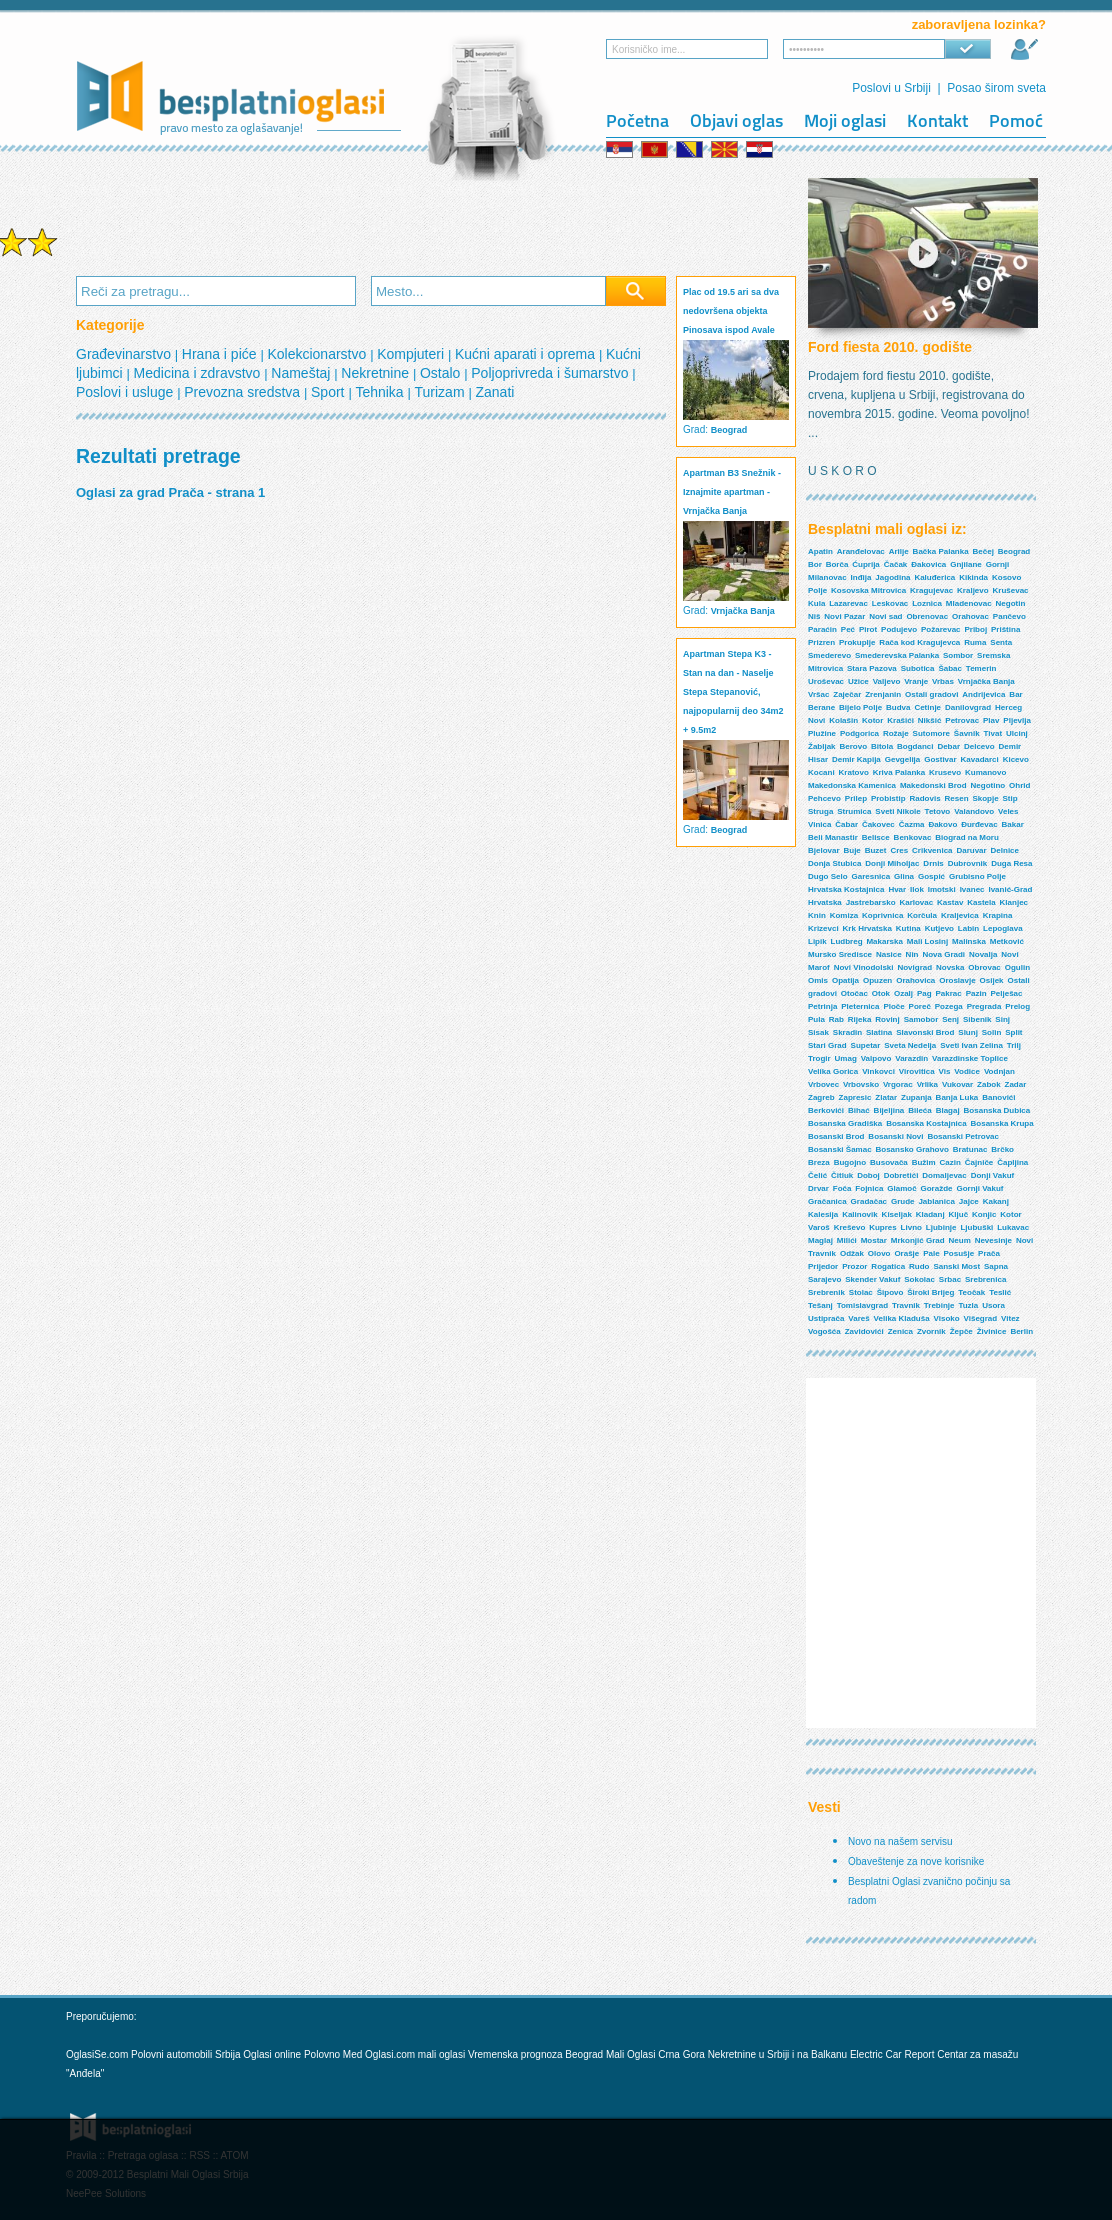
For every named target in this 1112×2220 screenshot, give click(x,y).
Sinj (1002, 1019)
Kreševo (850, 1227)
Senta (1001, 642)
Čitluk (842, 1175)
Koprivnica (882, 915)
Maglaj (820, 1240)
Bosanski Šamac (840, 1149)
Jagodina (892, 577)
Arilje (899, 551)
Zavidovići (864, 1331)
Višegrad (981, 1318)
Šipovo (890, 1292)
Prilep (856, 798)
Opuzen (877, 980)
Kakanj (996, 1201)
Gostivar (940, 759)
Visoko (947, 1318)
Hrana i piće (221, 354)
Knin (817, 915)
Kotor (872, 720)
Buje (851, 850)
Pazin (976, 993)
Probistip (888, 798)
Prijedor (823, 1266)
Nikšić (930, 720)
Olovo (879, 1253)
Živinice (992, 1331)
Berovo (853, 746)
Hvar (897, 889)
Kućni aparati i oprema (527, 354)
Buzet (876, 850)
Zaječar (847, 694)
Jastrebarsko (871, 902)
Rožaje (896, 733)
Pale (931, 1253)
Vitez (1010, 1318)
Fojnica (869, 1188)
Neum (960, 1240)
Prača (989, 1253)
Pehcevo (824, 798)
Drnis (933, 863)
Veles (1008, 811)
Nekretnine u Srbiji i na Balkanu (778, 2054)
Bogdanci (915, 746)
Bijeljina (889, 1110)
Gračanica (827, 1201)
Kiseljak (897, 1214)
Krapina (998, 915)
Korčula (922, 915)
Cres (899, 850)
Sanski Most (956, 1266)
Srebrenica (985, 1279)
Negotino (988, 785)
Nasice (889, 954)
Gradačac (869, 1201)
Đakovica (928, 564)
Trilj (1014, 1045)
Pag (924, 993)
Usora (993, 1305)
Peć (848, 629)
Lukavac (1013, 1227)
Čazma (912, 824)
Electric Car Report (893, 2054)
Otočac (854, 993)
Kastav (950, 902)
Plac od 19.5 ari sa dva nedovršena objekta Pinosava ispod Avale (731, 311)
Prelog (1017, 1006)
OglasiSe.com (97, 2054)
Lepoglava (1003, 928)
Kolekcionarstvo (318, 354)
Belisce (876, 837)
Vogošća (824, 1331)
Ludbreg (847, 941)
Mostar (874, 1240)
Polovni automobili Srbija (186, 2054)
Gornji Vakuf (979, 1188)
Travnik (906, 1305)
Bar (1015, 694)
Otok (881, 993)
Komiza (844, 915)
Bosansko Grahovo (911, 1149)
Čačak (896, 564)
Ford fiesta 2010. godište (890, 347)
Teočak (971, 1292)
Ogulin (1017, 967)
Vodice (967, 1071)
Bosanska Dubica (997, 1110)
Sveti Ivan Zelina (971, 1045)
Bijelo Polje (860, 707)
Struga (820, 811)
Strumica (854, 811)
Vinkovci (878, 1071)
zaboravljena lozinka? (979, 24)
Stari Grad (827, 1045)
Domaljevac (944, 1175)
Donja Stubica (834, 863)
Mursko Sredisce (840, 954)
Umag (846, 1058)
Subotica (918, 668)
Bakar (1013, 824)
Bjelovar (824, 850)
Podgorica (859, 733)
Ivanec (972, 889)
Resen (957, 798)
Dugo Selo (828, 876)
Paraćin (822, 629)
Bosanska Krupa (1002, 1123)
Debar (948, 746)
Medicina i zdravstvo (199, 373)
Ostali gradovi (931, 694)
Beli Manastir (833, 837)
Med (352, 2054)
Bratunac (970, 1149)
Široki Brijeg (930, 1292)
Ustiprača (826, 1318)
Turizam (442, 392)
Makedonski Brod (933, 785)
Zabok (989, 1084)
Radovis (924, 798)
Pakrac (949, 993)
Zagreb (821, 1097)
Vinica (819, 824)
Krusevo (945, 772)
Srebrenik (826, 1292)
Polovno (322, 2054)
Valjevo (887, 681)
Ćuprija (866, 564)
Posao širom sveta (996, 88)
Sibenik (977, 1019)
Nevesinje (993, 1240)
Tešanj (820, 1305)
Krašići (900, 720)
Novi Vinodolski (864, 967)
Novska (950, 967)
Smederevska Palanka (897, 655)
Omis (818, 980)
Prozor (854, 1266)
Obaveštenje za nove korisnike (916, 1861)
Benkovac (913, 837)
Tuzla (968, 1305)
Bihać (859, 1110)
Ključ (959, 1214)
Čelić (817, 1175)
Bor (815, 564)
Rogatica (888, 1266)
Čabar (846, 824)
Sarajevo (824, 1279)
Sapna (996, 1266)
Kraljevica (960, 915)
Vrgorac (898, 1084)
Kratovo (854, 772)
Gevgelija (903, 759)
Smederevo (829, 655)
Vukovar (957, 1084)
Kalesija (823, 1214)
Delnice (1005, 850)
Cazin (950, 1162)
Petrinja (822, 1006)
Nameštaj (302, 373)
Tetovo (938, 811)
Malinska (969, 941)
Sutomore (931, 733)
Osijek (992, 980)
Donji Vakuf (993, 1175)
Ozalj (903, 993)
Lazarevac (848, 603)
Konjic (984, 1214)
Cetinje (927, 707)
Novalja (983, 954)
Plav (991, 720)
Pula (816, 1019)
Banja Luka (957, 1097)
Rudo (919, 1266)
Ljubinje (941, 1227)
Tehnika (381, 392)
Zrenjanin (883, 694)
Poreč (920, 1006)
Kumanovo (985, 772)
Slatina (879, 1032)
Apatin (820, 551)
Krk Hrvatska (867, 928)
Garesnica (870, 876)
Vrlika (927, 1084)
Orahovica (915, 980)
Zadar (1016, 1084)
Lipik (817, 941)
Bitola (882, 746)
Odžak (852, 1253)
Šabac (950, 668)
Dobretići (901, 1175)
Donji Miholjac (892, 863)
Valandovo (974, 811)
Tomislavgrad (862, 1305)
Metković (1007, 941)
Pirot (868, 629)
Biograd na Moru (967, 837)
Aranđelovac (861, 551)
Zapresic (855, 1097)
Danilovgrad (968, 707)
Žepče (961, 1331)
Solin (992, 1032)
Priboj (975, 629)
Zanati (494, 392)
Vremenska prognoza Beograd (537, 2054)
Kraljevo (973, 590)
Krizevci (823, 928)
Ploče (893, 1006)
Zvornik (931, 1331)
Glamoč (901, 1188)
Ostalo (442, 373)
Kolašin (843, 720)
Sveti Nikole (897, 811)
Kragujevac (931, 590)
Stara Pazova (872, 668)
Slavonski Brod (925, 1032)
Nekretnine (377, 373)
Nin (912, 954)
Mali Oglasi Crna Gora (657, 2054)
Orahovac (970, 616)
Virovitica (917, 1071)
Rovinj (887, 1019)
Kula (816, 603)
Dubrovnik (968, 863)
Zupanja (916, 1097)
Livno (911, 1227)
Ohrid (1019, 785)
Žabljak (822, 746)
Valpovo (876, 1058)
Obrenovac (927, 616)
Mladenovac (969, 603)
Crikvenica (932, 850)
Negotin (1011, 603)
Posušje (959, 1253)
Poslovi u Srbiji (891, 88)
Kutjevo (939, 928)
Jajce (969, 1201)
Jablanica (936, 1201)
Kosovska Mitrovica (868, 590)
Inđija (861, 577)
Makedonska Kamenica (852, 785)
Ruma (975, 642)
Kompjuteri (412, 354)
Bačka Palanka (941, 551)
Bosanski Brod (836, 1136)
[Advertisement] (440, 221)
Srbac (950, 1279)
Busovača (889, 1162)
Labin (968, 928)
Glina (904, 876)
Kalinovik (860, 1214)
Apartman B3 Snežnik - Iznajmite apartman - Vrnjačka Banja (732, 492)
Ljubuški (976, 1227)
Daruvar (971, 850)
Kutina (908, 928)
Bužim (924, 1162)
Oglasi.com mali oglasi (416, 2054)
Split (1013, 1032)
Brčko (1002, 1149)
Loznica (927, 603)
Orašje (906, 1253)
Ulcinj (1017, 733)
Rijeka (860, 1019)
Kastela (981, 902)
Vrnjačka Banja (743, 611)
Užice (858, 681)
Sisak (818, 1032)
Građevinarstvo (125, 354)
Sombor (958, 655)
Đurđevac (979, 824)
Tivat (993, 733)
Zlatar (886, 1097)
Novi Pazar (844, 616)
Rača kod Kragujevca (919, 642)
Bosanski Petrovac (963, 1136)
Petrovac (962, 720)
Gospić (931, 876)
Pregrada (984, 1006)
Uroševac (826, 681)
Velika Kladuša (902, 1318)
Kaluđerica (934, 577)
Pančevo (1009, 616)
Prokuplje (857, 642)
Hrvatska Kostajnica (846, 889)
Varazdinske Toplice (970, 1058)
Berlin (1021, 1331)
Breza (819, 1162)
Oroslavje (957, 980)
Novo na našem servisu (900, 1841)
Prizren (821, 642)
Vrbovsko (861, 1084)
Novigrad (914, 967)
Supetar (866, 1045)
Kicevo (1016, 759)
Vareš (858, 1318)
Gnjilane (966, 564)
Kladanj (930, 1214)
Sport (329, 392)
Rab (836, 1019)
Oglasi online (272, 2054)
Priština (1005, 629)
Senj (950, 1019)
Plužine (822, 733)
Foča (842, 1188)
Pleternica (860, 1006)
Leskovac (890, 603)
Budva (898, 707)
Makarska (884, 941)
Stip (1010, 798)
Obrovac (984, 967)
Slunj (968, 1032)
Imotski (942, 889)
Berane (821, 707)
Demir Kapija (856, 759)
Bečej (983, 551)
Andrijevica (983, 694)
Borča (837, 564)
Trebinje (939, 1305)
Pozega (949, 1006)
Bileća (920, 1110)
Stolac (861, 1292)
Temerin (981, 668)
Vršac (818, 694)
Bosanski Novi (895, 1136)
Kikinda (973, 577)
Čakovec (878, 824)
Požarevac (941, 629)
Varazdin (911, 1058)
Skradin (847, 1032)
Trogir (819, 1058)
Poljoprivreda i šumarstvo (551, 373)
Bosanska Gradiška (845, 1123)
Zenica (900, 1331)
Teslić (1000, 1292)
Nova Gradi (943, 954)
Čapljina (1012, 1162)
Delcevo (979, 746)
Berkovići (826, 1110)
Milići (847, 1240)
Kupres (883, 1227)
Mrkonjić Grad (918, 1240)
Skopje (985, 798)
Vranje (916, 681)
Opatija (845, 980)
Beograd (729, 430)
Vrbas (943, 681)
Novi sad (885, 616)
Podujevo (899, 629)
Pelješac (1006, 993)
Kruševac (1011, 590)
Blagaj (948, 1110)
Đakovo (942, 824)
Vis (945, 1071)
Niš (814, 616)
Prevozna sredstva (244, 392)
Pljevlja (1017, 720)
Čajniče (979, 1162)
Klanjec (1014, 902)
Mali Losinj (927, 941)
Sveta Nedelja (910, 1045)
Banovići (998, 1097)
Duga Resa (1011, 863)
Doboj (868, 1175)
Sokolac (919, 1279)
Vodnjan (999, 1071)
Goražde (937, 1188)
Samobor (921, 1019)
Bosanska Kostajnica (926, 1123)
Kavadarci (980, 759)
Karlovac (916, 902)
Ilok (917, 889)
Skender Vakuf (872, 1279)
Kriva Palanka (899, 772)
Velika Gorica (833, 1071)
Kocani (821, 772)
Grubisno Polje (977, 876)
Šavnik (967, 733)
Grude (903, 1201)
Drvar (818, 1188)
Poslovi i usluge (126, 392)
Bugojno (850, 1162)
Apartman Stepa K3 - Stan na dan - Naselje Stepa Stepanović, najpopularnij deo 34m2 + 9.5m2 (733, 692)
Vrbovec (823, 1084)
